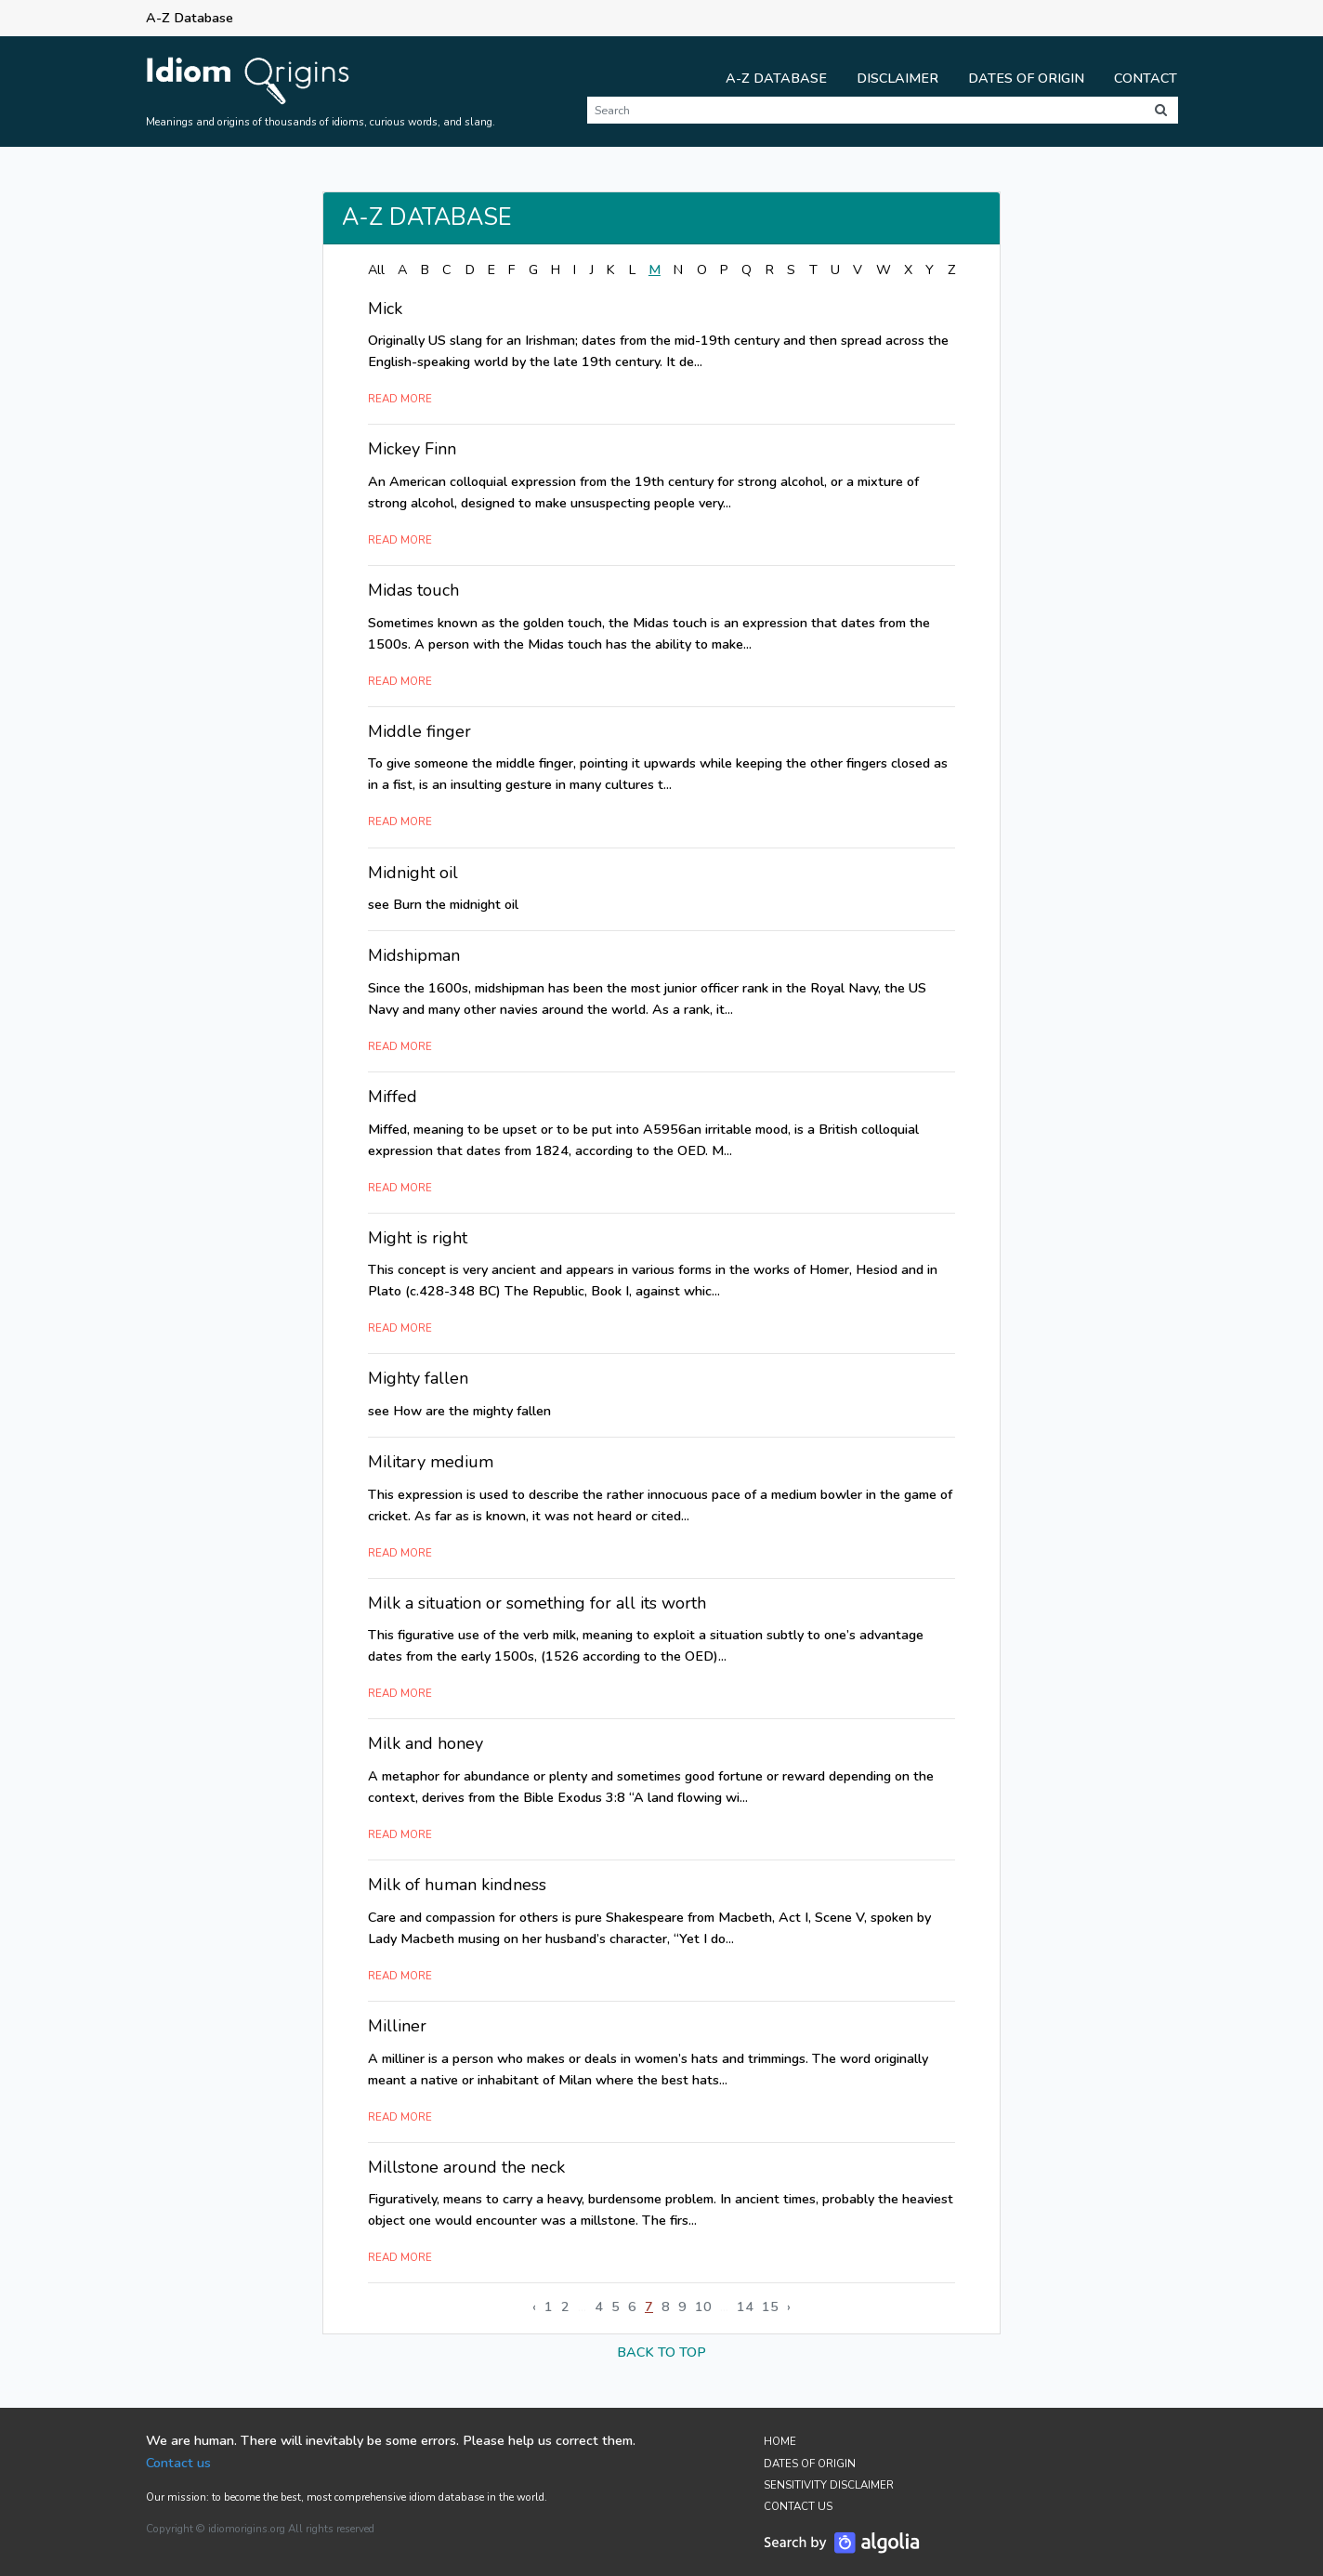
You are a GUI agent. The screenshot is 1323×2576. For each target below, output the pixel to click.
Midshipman (414, 955)
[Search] (865, 110)
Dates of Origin (1026, 78)
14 (745, 2306)
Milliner (397, 2026)
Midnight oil (413, 872)
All (376, 269)
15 (770, 2306)
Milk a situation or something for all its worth (537, 1603)
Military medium (430, 1462)
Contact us (178, 2462)
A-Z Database (776, 78)
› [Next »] (789, 2306)
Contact (1145, 78)
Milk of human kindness (457, 1884)
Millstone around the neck (466, 2167)
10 (703, 2306)
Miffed (392, 1096)
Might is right (417, 1238)
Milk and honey (425, 1743)
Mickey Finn (412, 449)
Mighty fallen (418, 1378)
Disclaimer (897, 78)
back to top (661, 2352)
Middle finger (419, 731)
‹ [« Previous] (534, 2306)
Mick (385, 308)
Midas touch (413, 590)
